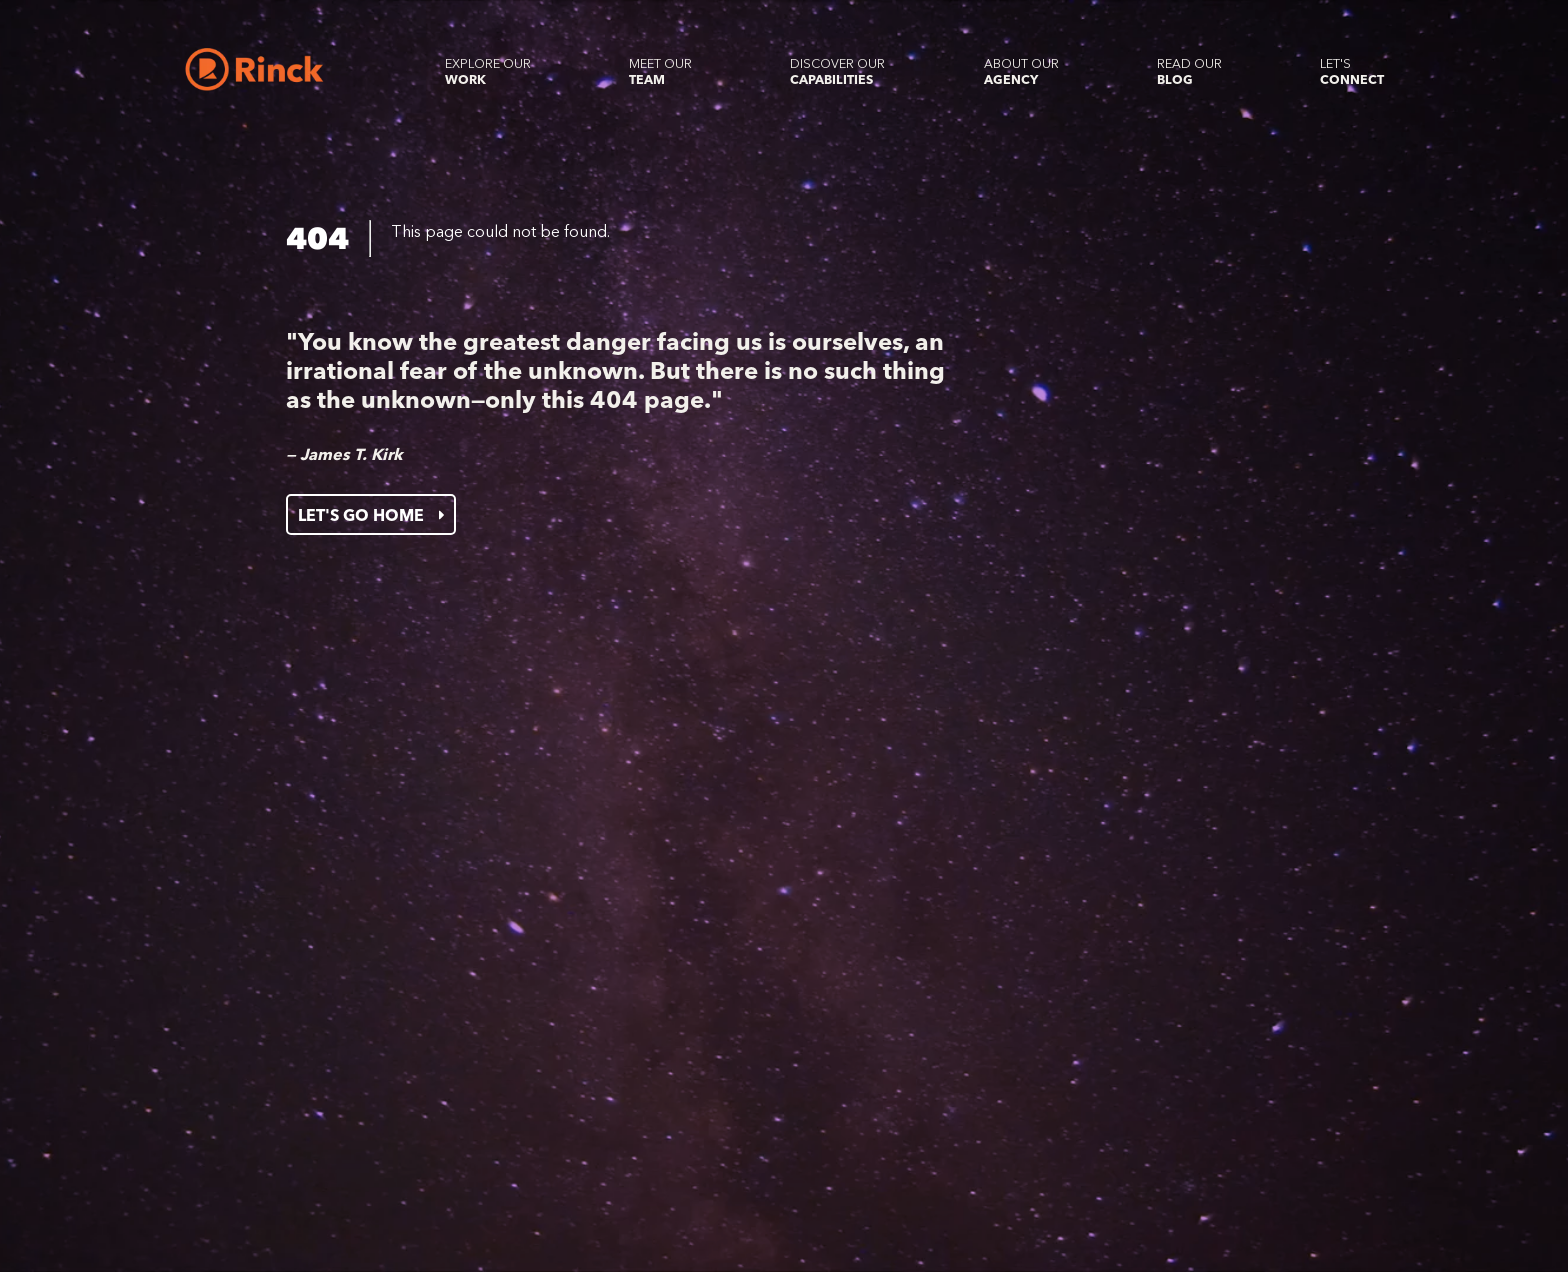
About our (1021, 71)
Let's (1352, 71)
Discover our (837, 71)
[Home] (254, 69)
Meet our (660, 71)
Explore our (488, 71)
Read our (1189, 71)
